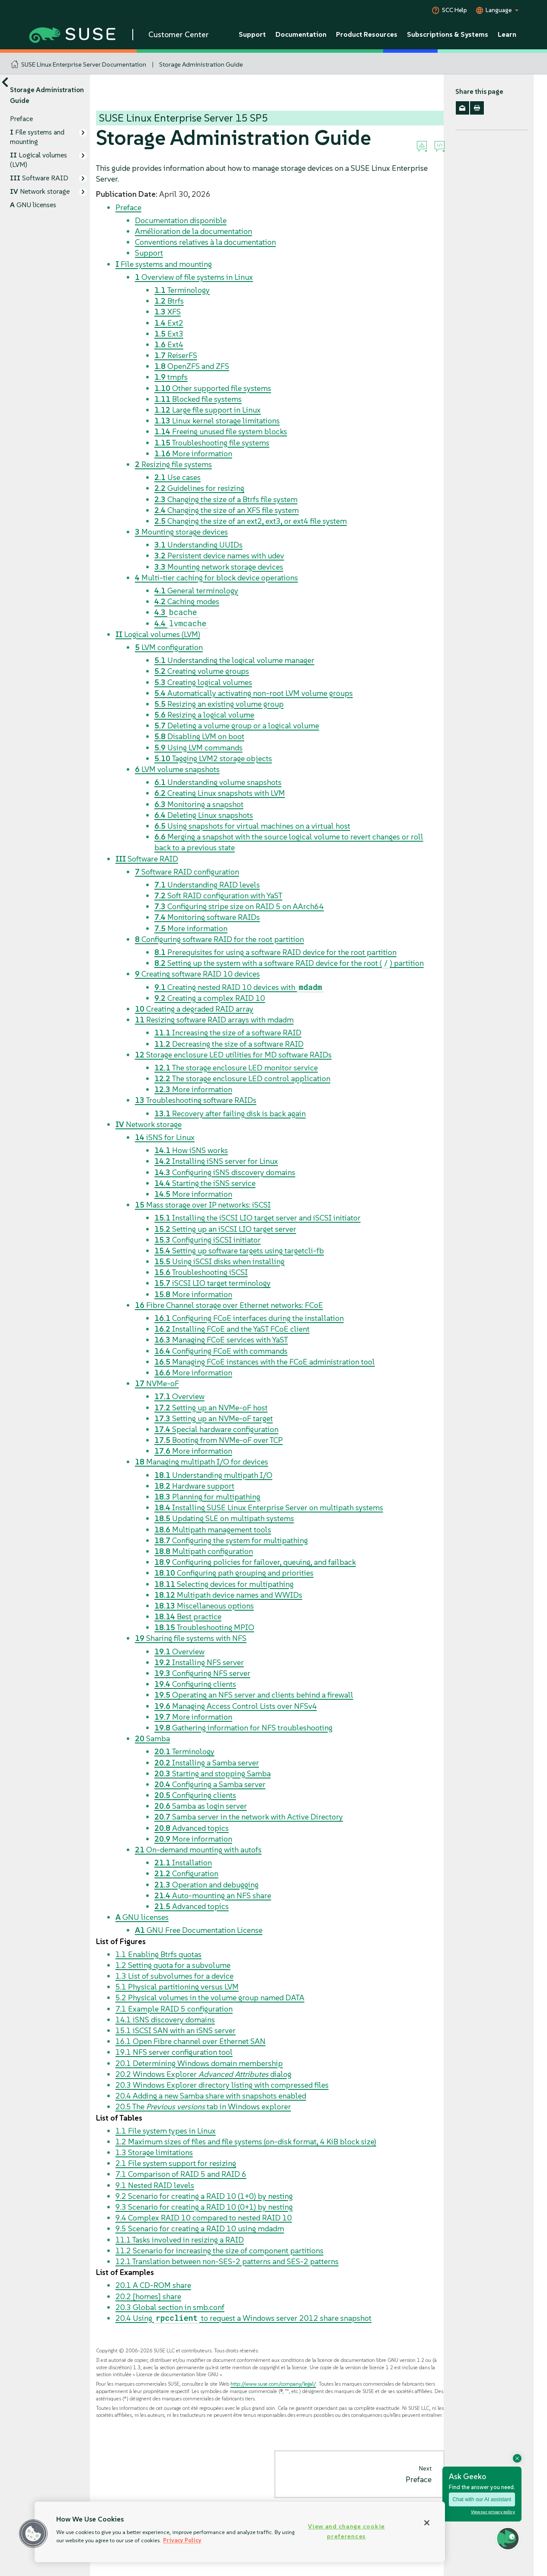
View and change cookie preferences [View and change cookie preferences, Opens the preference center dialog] (346, 2531)
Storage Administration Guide (201, 64)
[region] (240, 2532)
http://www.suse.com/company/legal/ (273, 2384)
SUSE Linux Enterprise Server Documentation (83, 64)
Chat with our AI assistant (482, 2499)
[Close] (426, 2522)
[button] (33, 2533)
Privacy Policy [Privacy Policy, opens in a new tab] (182, 2540)
